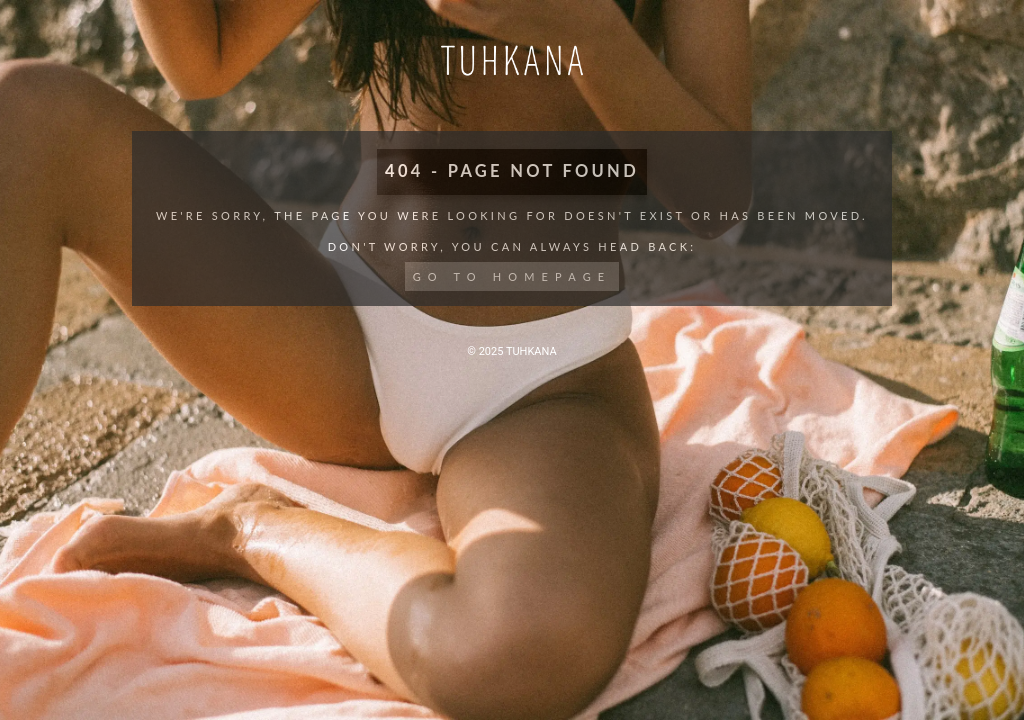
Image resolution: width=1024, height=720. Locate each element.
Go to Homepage (512, 276)
